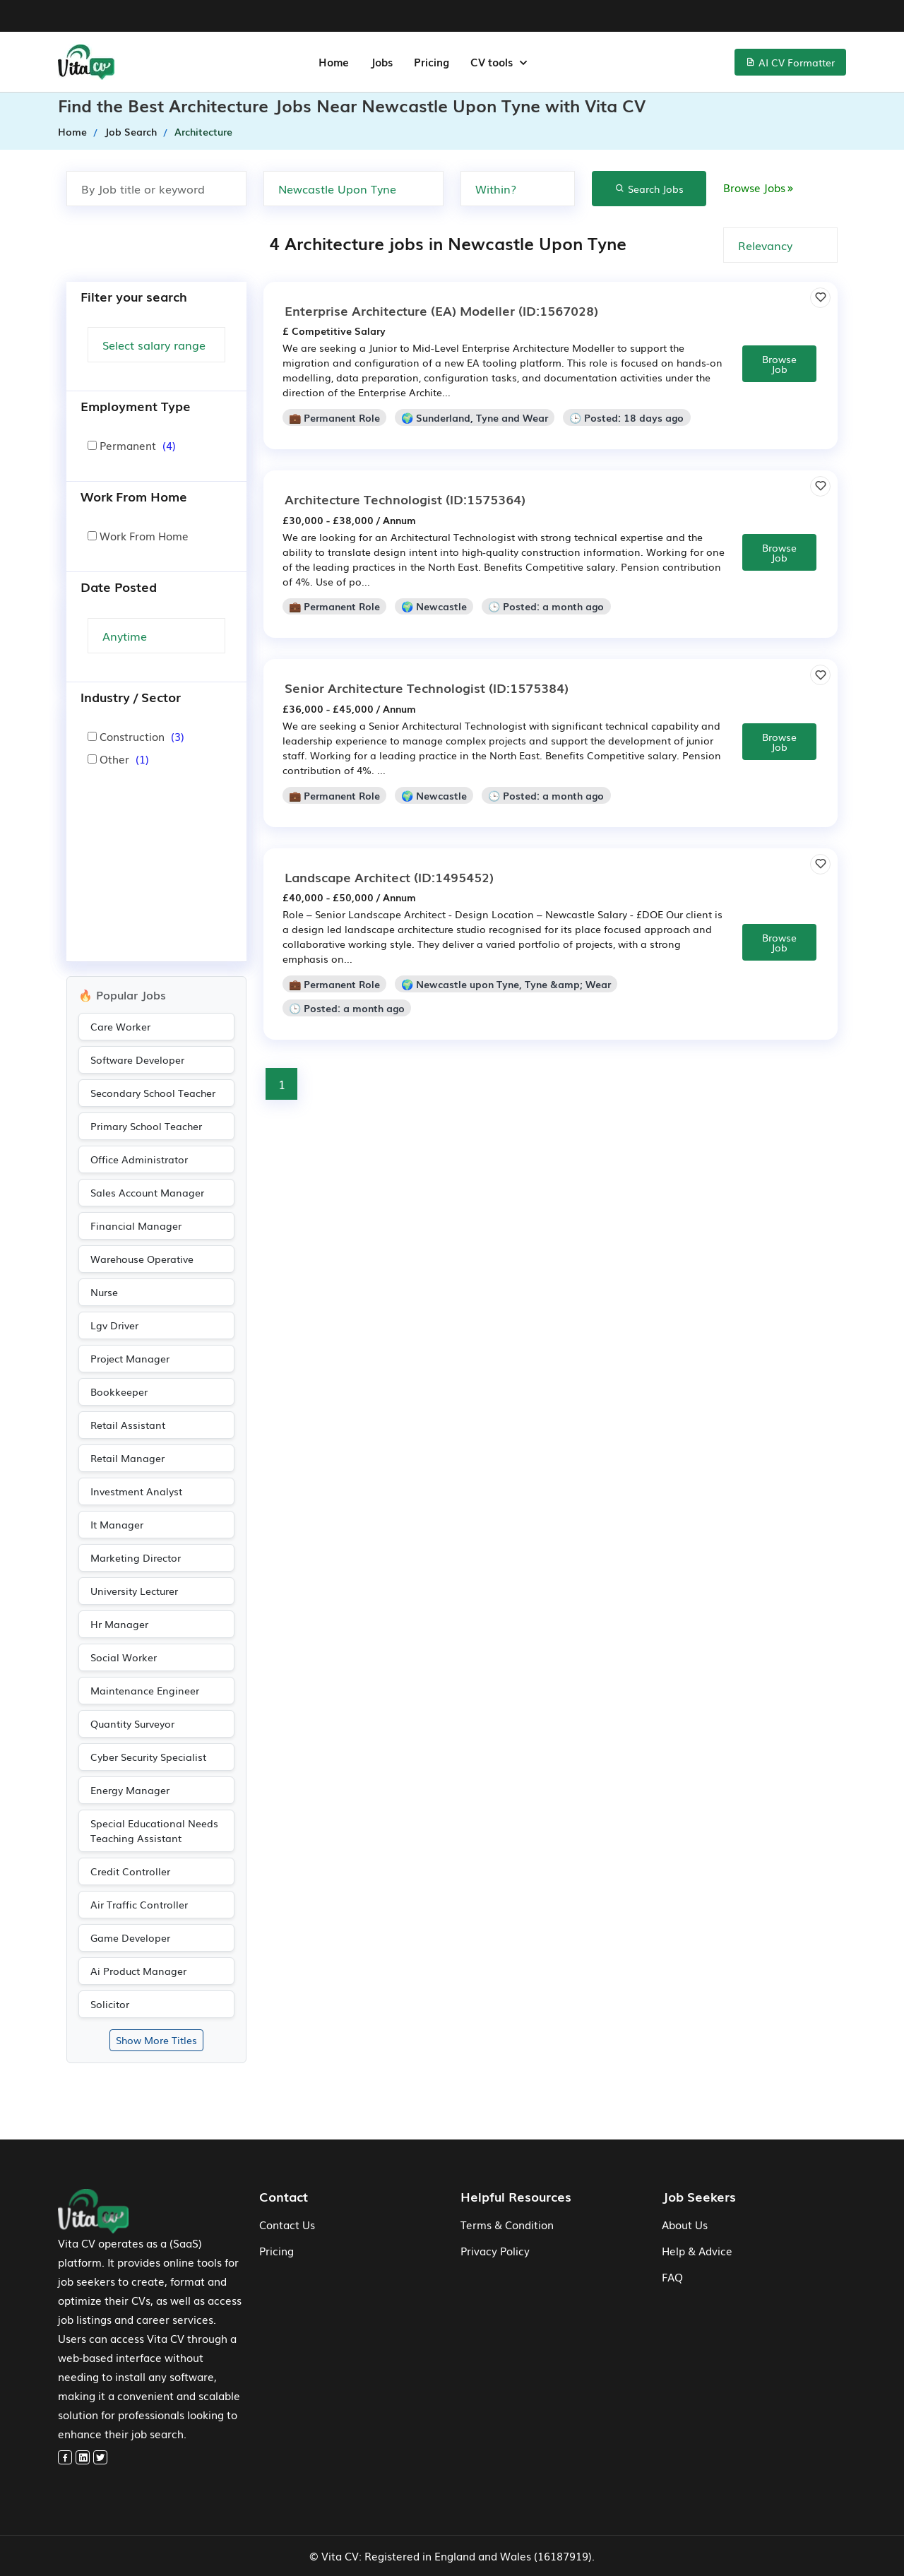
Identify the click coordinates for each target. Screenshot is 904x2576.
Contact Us (287, 2224)
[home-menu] (86, 62)
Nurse (104, 1292)
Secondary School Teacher (152, 1093)
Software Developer (137, 1059)
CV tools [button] (493, 61)
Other (118, 758)
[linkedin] (83, 2457)
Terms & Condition (507, 2224)
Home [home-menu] (334, 61)
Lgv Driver (114, 1325)
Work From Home (138, 535)
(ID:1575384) (427, 687)
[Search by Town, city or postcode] (353, 188)
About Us (685, 2224)
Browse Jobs (759, 187)
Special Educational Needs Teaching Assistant (154, 1830)
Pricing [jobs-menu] (431, 61)
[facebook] (65, 2457)
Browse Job (779, 364)
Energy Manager (130, 1790)
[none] (517, 188)
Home (72, 131)
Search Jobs (649, 189)
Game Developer (130, 1937)
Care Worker (120, 1026)
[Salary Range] (156, 344)
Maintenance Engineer (144, 1690)
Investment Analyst (136, 1491)
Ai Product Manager (138, 1971)
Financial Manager (136, 1225)
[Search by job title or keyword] (156, 188)
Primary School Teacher (146, 1126)
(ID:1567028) (441, 310)
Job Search (131, 131)
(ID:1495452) (389, 876)
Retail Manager (127, 1458)
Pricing (276, 2250)
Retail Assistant (127, 1425)
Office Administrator (139, 1159)
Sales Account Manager (147, 1192)
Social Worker (123, 1657)
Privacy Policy (495, 2250)
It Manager (116, 1524)
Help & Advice (697, 2250)
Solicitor (109, 2004)
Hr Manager (119, 1624)
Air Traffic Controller (139, 1904)
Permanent (132, 445)
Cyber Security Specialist (148, 1757)
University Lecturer (134, 1591)
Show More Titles (156, 2040)
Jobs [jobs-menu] (381, 61)
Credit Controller (130, 1871)
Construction (136, 736)
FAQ (672, 2276)
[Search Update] (156, 635)
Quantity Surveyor (132, 1723)
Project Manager (130, 1358)
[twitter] (100, 2457)
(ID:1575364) (405, 498)
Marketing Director (135, 1557)
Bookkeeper (119, 1391)
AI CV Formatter (790, 62)
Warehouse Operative (142, 1259)
